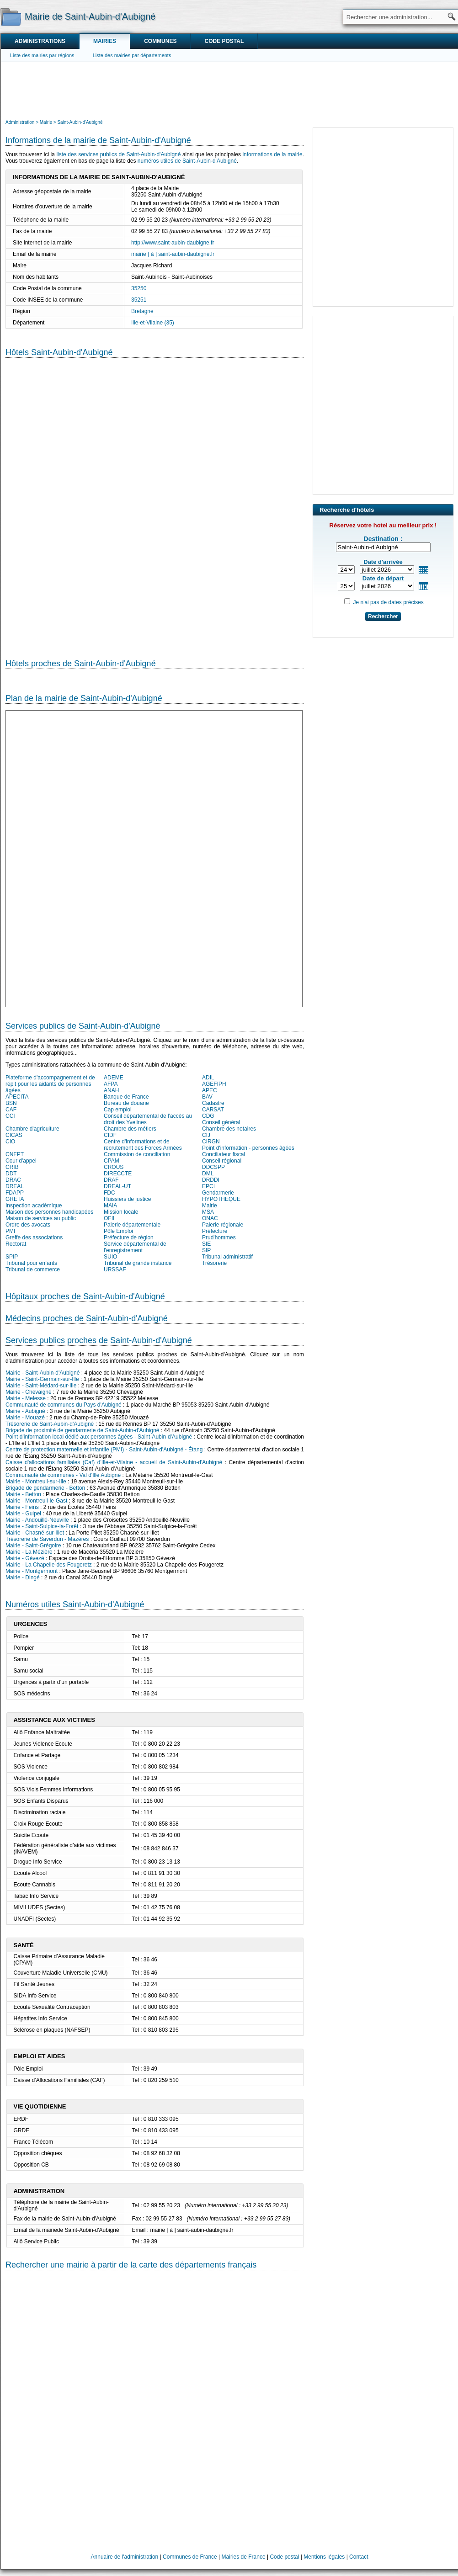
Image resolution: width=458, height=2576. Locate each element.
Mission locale (121, 1212)
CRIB (12, 1167)
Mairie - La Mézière (29, 1552)
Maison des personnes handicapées (49, 1212)
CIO (10, 1141)
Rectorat (15, 1244)
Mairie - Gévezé (24, 1558)
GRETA (14, 1199)
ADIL (208, 1077)
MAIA (110, 1205)
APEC (209, 1090)
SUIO (110, 1256)
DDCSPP (213, 1167)
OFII (109, 1218)
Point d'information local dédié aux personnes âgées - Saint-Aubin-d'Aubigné (98, 1437)
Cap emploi (118, 1109)
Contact (358, 2557)
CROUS (113, 1167)
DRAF (111, 1180)
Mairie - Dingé (22, 1577)
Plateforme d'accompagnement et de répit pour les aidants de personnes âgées (50, 1084)
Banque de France (126, 1097)
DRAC (13, 1180)
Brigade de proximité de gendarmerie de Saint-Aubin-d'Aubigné (82, 1430)
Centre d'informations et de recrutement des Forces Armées (143, 1144)
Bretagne (142, 311)
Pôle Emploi (118, 1231)
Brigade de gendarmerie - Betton (45, 1488)
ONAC (210, 1218)
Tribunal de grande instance (137, 1263)
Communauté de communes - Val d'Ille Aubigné (63, 1475)
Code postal (224, 41)
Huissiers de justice (127, 1199)
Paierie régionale (222, 1225)
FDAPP (14, 1193)
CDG (208, 1116)
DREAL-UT (117, 1186)
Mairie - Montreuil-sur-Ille (35, 1481)
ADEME (113, 1077)
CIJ (206, 1135)
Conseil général (221, 1122)
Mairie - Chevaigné (28, 1392)
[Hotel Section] (154, 501)
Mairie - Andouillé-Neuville (37, 1520)
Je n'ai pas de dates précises (388, 602)
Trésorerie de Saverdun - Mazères (47, 1539)
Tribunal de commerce (32, 1269)
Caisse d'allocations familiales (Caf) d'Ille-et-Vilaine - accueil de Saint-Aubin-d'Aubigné (113, 1462)
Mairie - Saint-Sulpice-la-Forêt (41, 1526)
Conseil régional (221, 1161)
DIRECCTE (118, 1173)
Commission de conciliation (137, 1154)
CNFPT (14, 1154)
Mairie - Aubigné (25, 1411)
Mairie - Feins (22, 1507)
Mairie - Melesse (25, 1398)
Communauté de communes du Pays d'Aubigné (63, 1405)
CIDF (110, 1135)
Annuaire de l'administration (125, 2557)
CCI (10, 1116)
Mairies (104, 41)
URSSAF (115, 1269)
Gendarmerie (218, 1193)
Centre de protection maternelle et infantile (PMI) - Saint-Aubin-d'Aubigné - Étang (103, 1449)
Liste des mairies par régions (42, 55)
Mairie (209, 1205)
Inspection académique (33, 1205)
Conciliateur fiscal (223, 1154)
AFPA (110, 1084)
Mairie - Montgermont (31, 1571)
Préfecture (214, 1231)
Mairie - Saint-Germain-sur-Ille (42, 1379)
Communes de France (190, 2557)
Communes (160, 41)
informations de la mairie (272, 154)
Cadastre (213, 1103)
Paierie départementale (132, 1225)
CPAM (111, 1161)
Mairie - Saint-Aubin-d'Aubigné (42, 1373)
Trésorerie (214, 1263)
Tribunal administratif (227, 1256)
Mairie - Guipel (23, 1513)
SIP (206, 1250)
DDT (11, 1173)
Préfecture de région (129, 1237)
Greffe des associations (34, 1237)
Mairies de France (244, 2557)
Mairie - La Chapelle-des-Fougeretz (48, 1565)
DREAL (14, 1186)
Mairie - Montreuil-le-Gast (36, 1501)
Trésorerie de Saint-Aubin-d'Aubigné (49, 1424)
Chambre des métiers (130, 1129)
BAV (207, 1097)
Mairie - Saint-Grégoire (33, 1545)
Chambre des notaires (229, 1129)
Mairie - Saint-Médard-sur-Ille (40, 1385)
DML (207, 1173)
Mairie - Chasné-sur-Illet (34, 1533)
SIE (206, 1244)
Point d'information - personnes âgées (248, 1148)
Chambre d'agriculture (32, 1129)
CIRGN (211, 1141)
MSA (208, 1212)
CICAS (13, 1135)
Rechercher (383, 616)
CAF (10, 1109)
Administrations (40, 41)
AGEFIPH (214, 1084)
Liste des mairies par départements (132, 55)
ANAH (111, 1090)
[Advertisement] (229, 89)
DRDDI (210, 1180)
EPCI (208, 1186)
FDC (109, 1193)
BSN (11, 1103)
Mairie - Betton (23, 1494)
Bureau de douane (126, 1103)
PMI (10, 1231)
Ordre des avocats (27, 1225)
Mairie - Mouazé (25, 1417)
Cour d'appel (21, 1161)
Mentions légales (324, 2557)
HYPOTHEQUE (221, 1199)
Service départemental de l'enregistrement (135, 1247)
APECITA (16, 1097)
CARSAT (213, 1109)
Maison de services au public (40, 1218)
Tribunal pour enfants (31, 1263)
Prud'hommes (219, 1237)
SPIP (11, 1256)
